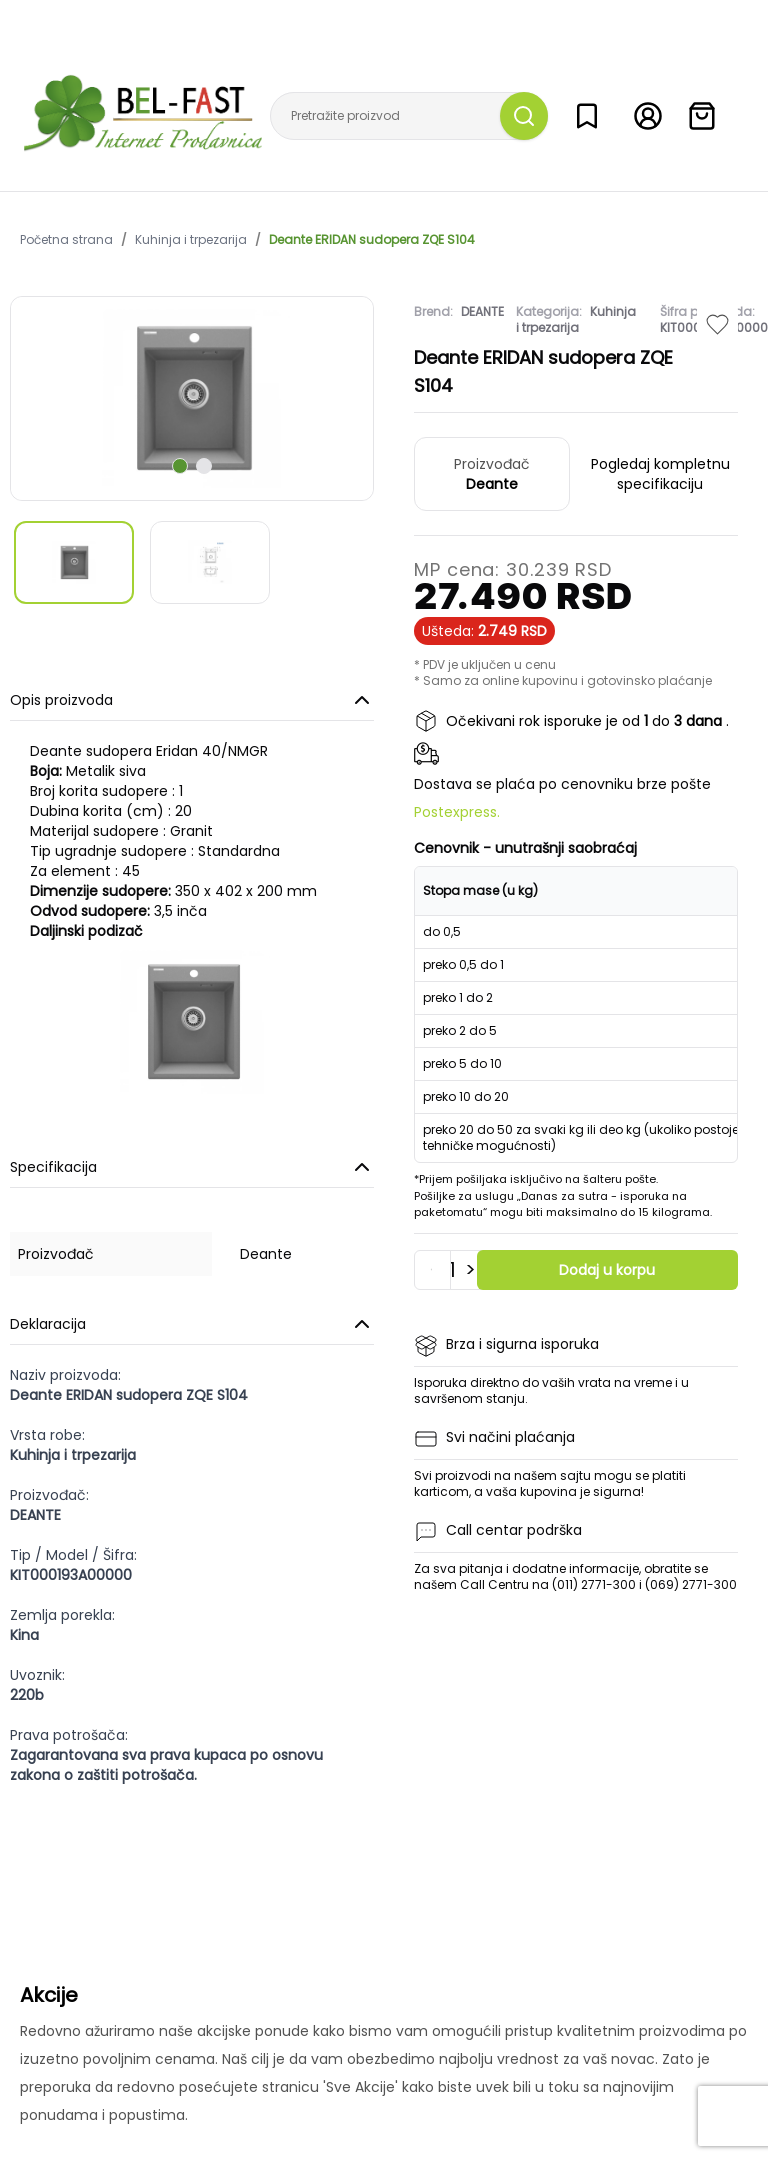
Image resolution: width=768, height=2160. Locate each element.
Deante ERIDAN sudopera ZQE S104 (372, 240)
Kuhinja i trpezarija (191, 240)
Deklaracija (192, 1324)
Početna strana (66, 240)
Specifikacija (192, 1167)
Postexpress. (457, 812)
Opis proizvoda (192, 700)
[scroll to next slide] (180, 466)
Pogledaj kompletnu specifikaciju (660, 474)
